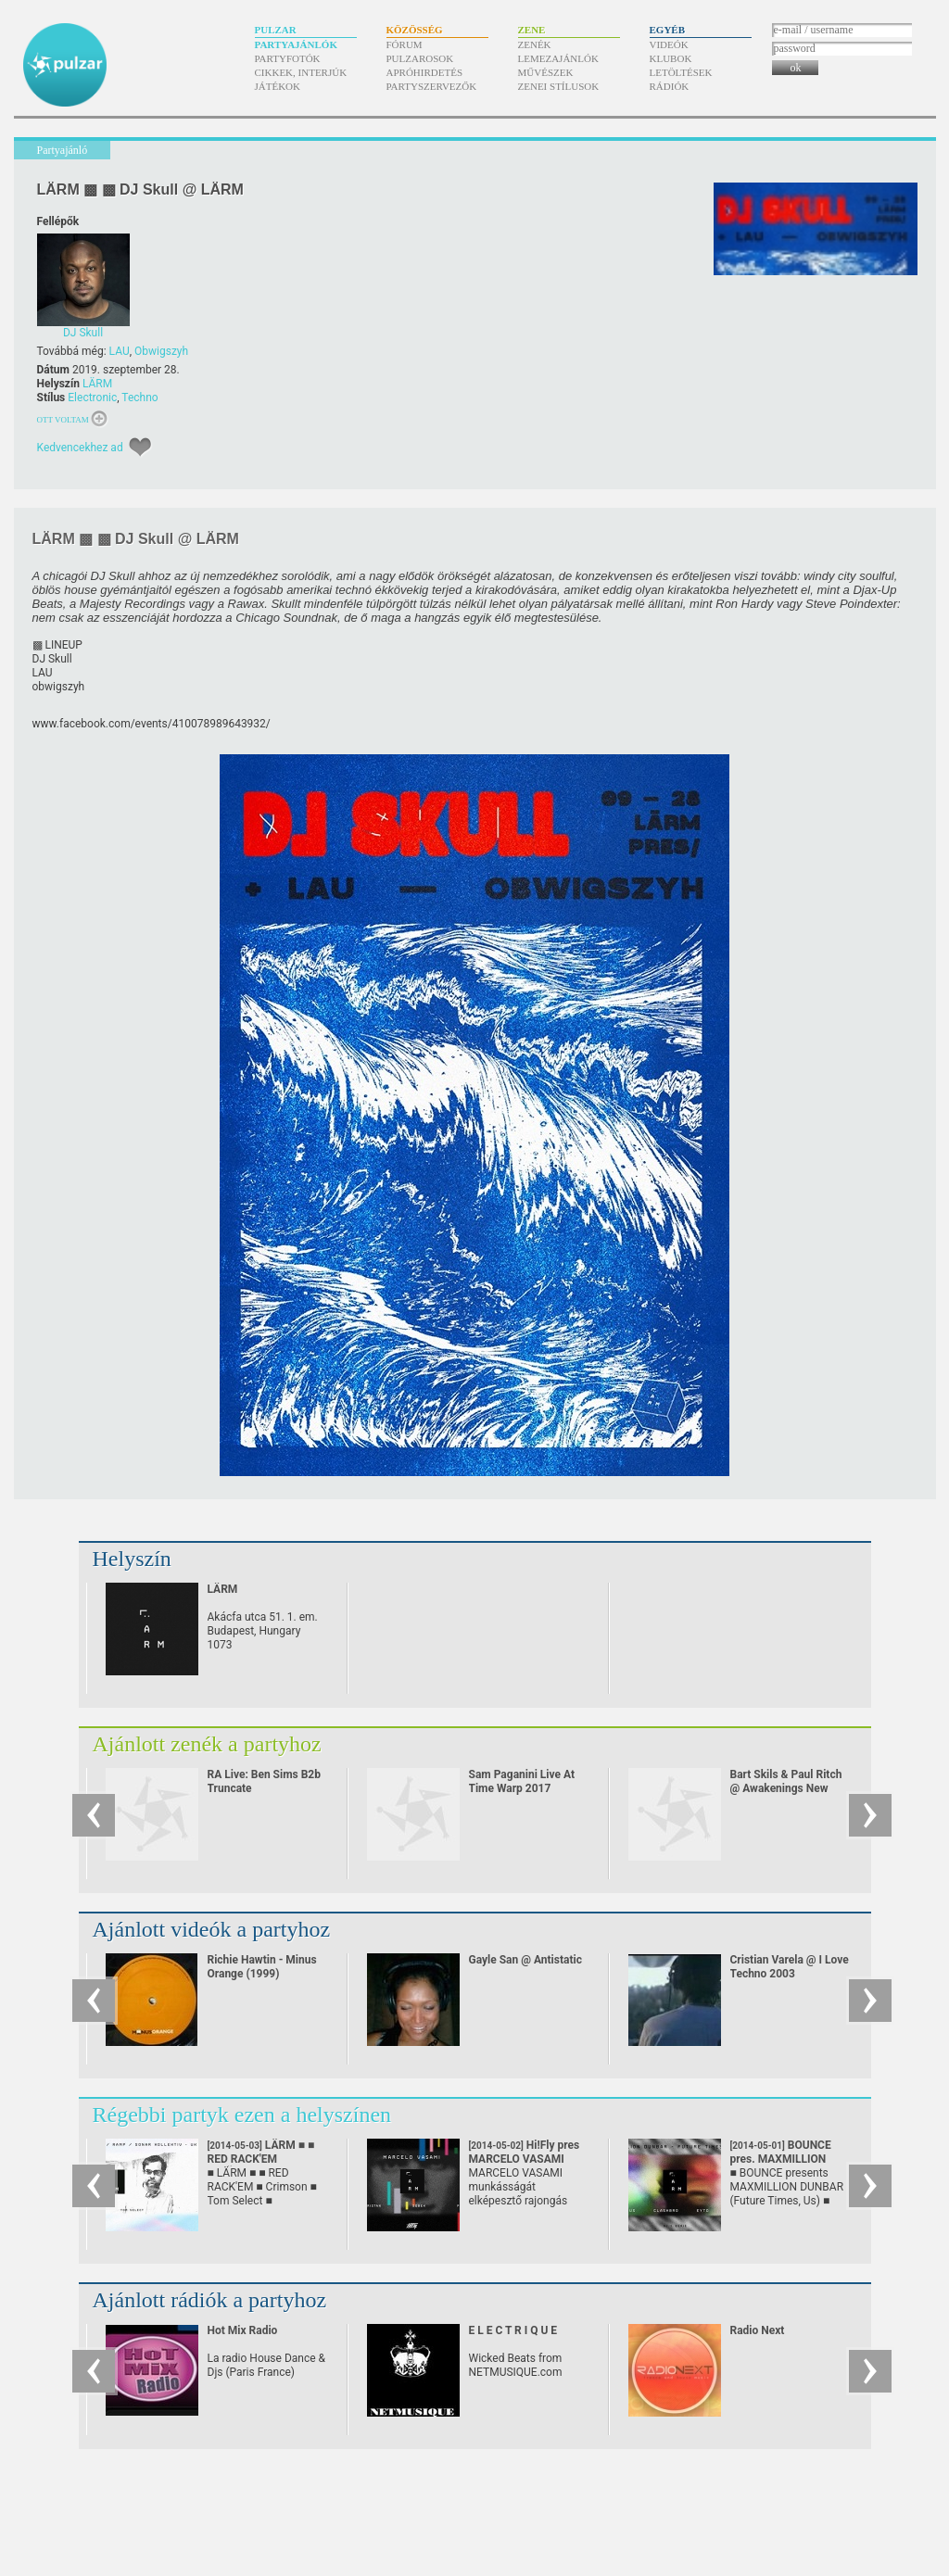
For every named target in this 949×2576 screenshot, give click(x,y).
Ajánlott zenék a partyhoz (207, 1744)
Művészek (546, 72)
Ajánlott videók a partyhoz (212, 1929)
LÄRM (97, 383)
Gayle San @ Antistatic (525, 1959)
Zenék (534, 44)
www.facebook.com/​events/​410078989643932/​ (151, 723)
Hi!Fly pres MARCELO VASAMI (524, 2159)
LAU (119, 351)
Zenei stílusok (559, 86)
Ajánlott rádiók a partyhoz (210, 2300)
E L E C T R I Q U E (513, 2330)
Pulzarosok (420, 58)
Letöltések (681, 72)
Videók (669, 44)
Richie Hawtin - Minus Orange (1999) (262, 1966)
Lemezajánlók (558, 58)
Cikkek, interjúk (301, 72)
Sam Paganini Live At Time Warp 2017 (522, 1781)
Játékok (278, 86)
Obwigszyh (161, 351)
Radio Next (757, 2330)
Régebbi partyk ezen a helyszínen (242, 2114)
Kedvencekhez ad (80, 447)
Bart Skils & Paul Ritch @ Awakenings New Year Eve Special (786, 1788)
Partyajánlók (296, 44)
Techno (139, 397)
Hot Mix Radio (243, 2330)
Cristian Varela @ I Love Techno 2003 (789, 1966)
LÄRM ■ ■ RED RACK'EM (261, 2159)
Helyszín (132, 1559)
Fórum (404, 44)
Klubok (671, 58)
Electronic (92, 397)
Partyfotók (288, 58)
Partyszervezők (431, 86)
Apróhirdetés (424, 72)
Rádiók (670, 86)
